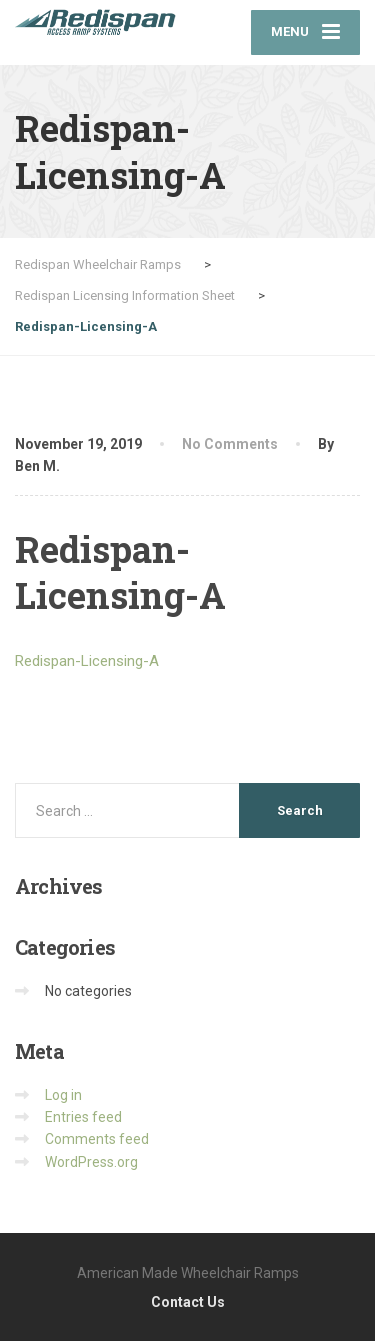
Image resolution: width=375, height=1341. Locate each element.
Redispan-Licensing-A (87, 661)
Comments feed (97, 1139)
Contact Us (188, 1302)
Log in (63, 1095)
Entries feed (83, 1117)
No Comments (230, 444)
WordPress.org (91, 1162)
